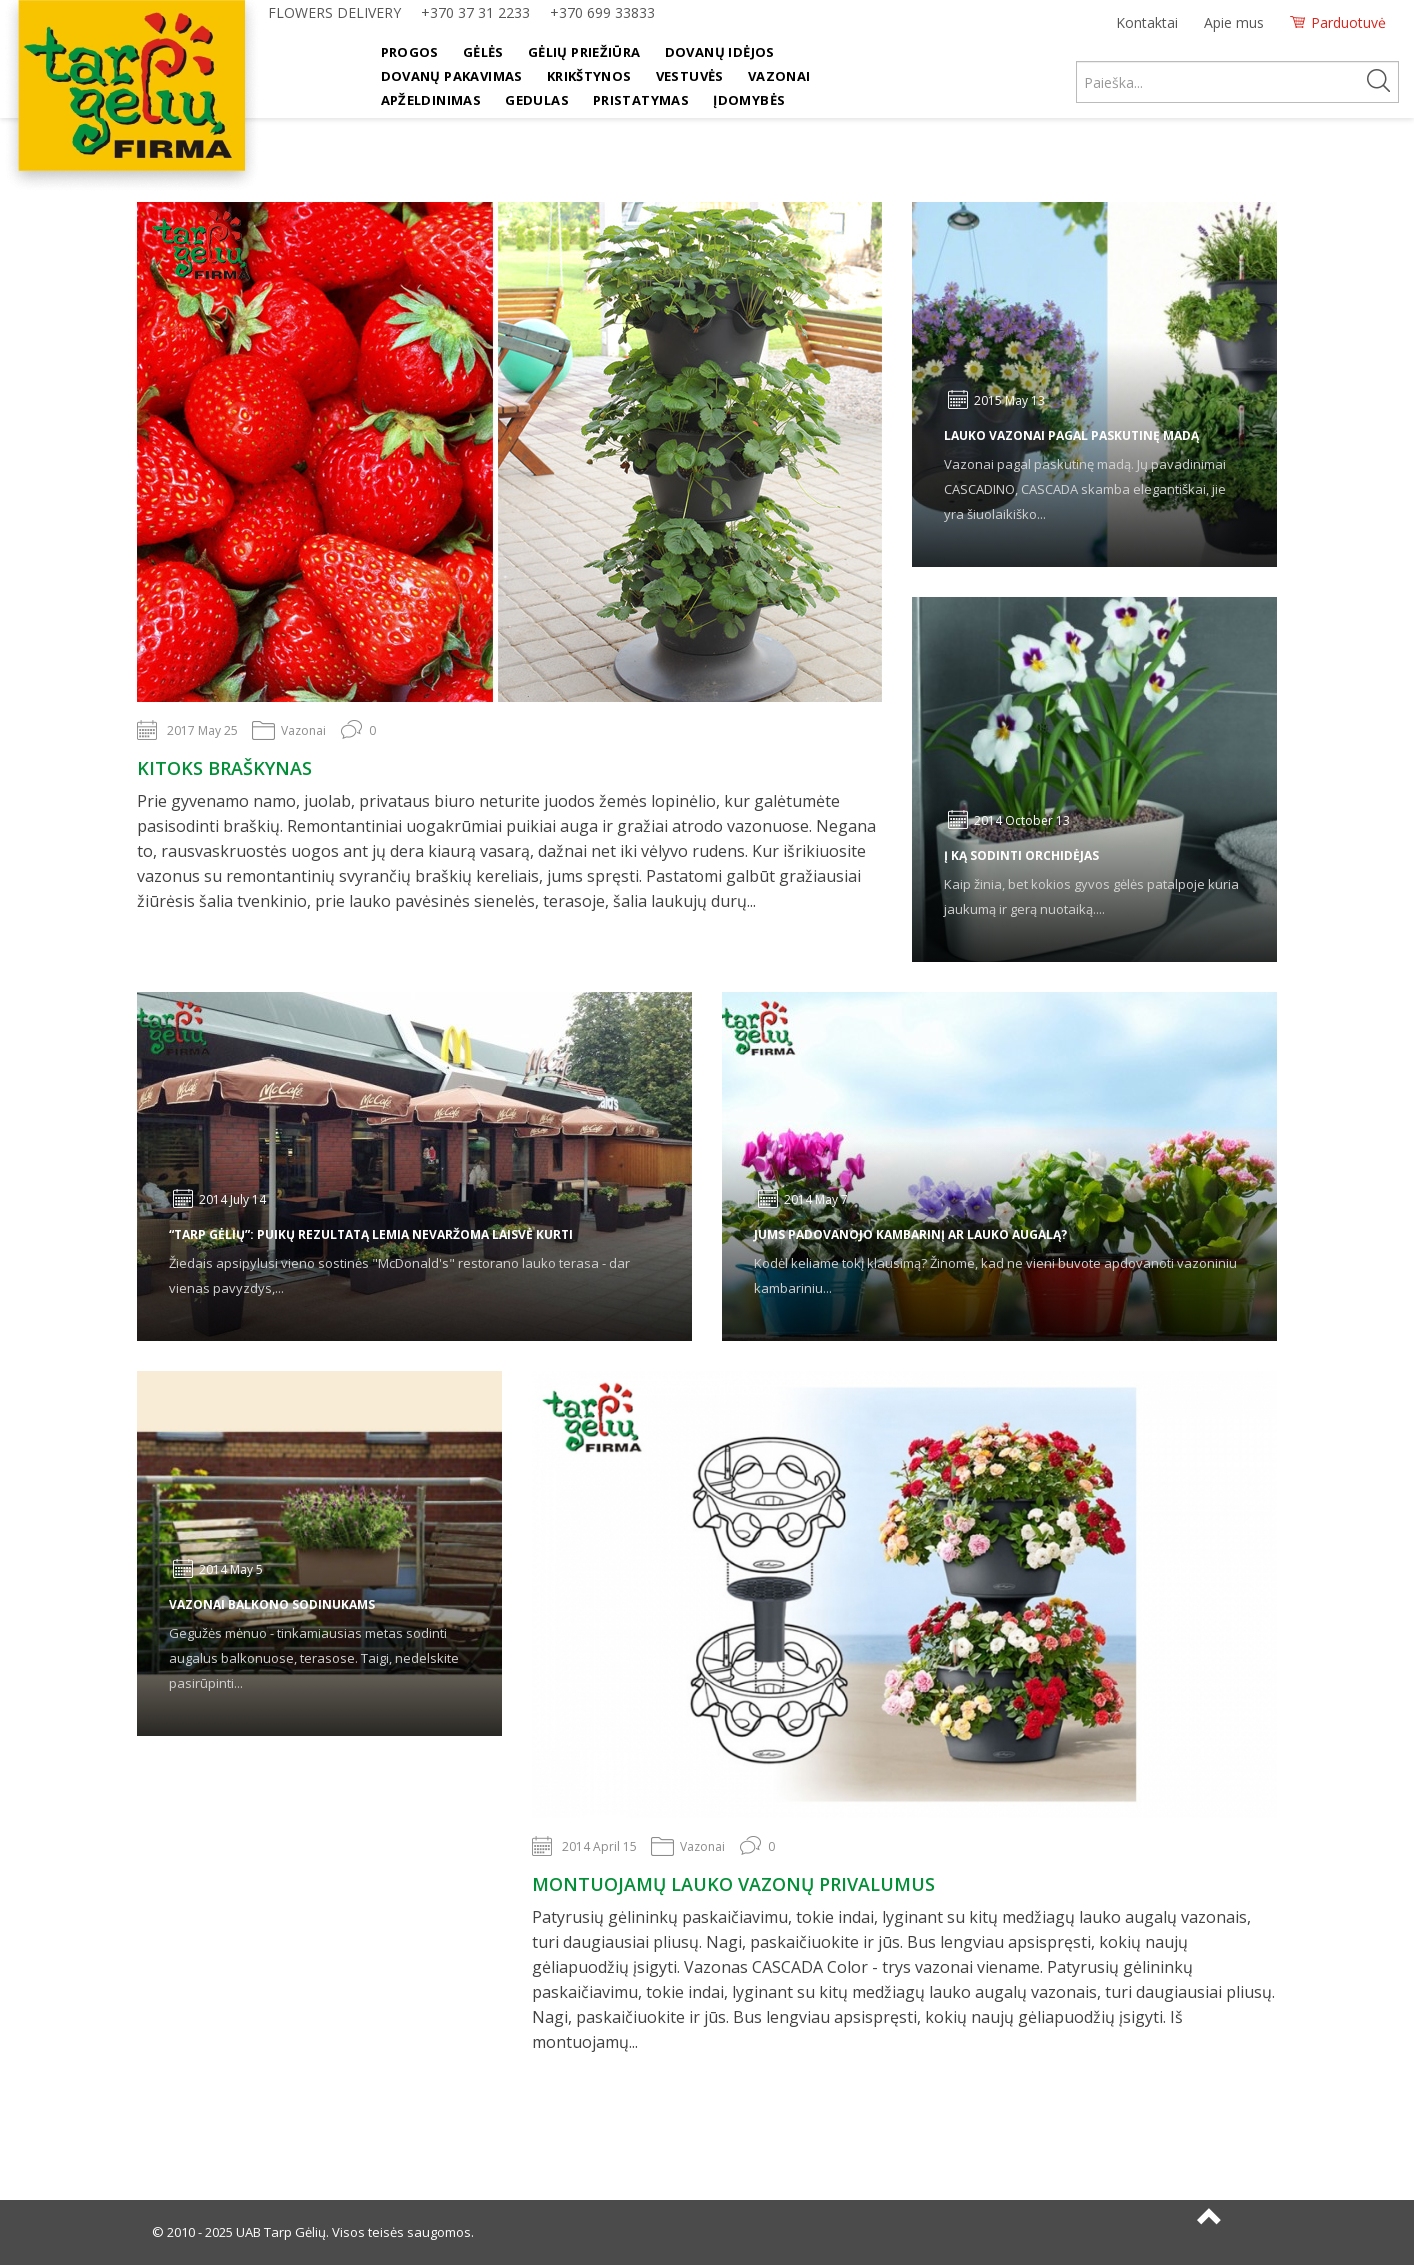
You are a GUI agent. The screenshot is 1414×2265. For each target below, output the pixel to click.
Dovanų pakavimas (452, 76)
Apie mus (1234, 22)
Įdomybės (749, 100)
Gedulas (537, 100)
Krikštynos (589, 76)
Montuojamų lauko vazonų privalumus (733, 1884)
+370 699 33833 (602, 12)
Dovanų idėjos (720, 52)
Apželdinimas (431, 100)
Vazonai (779, 76)
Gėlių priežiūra (584, 52)
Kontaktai (1147, 22)
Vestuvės (690, 76)
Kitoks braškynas (224, 768)
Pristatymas (641, 100)
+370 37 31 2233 (475, 12)
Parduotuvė (1348, 22)
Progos (410, 52)
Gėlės (483, 52)
